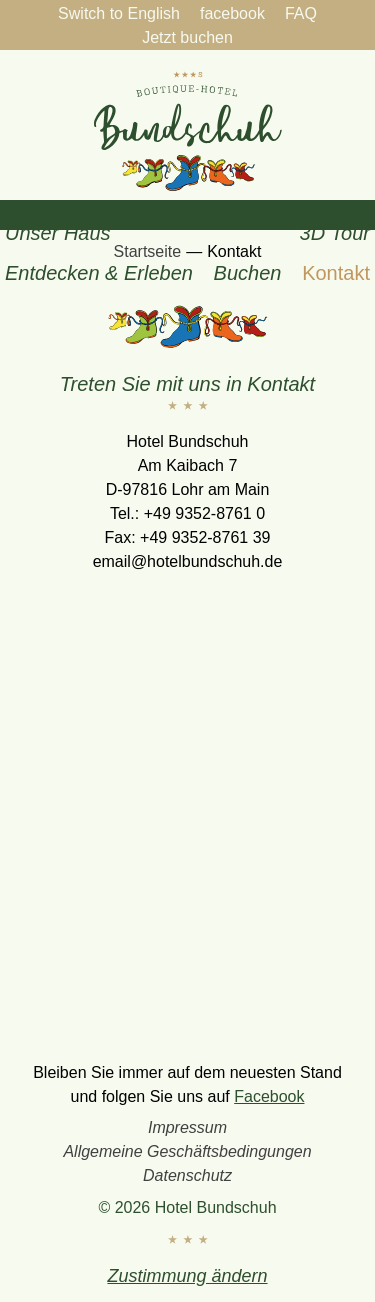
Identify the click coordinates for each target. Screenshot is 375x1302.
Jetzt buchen (187, 37)
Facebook (269, 1096)
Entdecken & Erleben (99, 273)
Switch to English (119, 13)
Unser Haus (58, 233)
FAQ (301, 13)
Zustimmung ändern (187, 1276)
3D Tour (335, 233)
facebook (232, 13)
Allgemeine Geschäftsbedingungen (187, 1151)
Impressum (187, 1127)
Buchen (248, 273)
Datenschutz (187, 1175)
